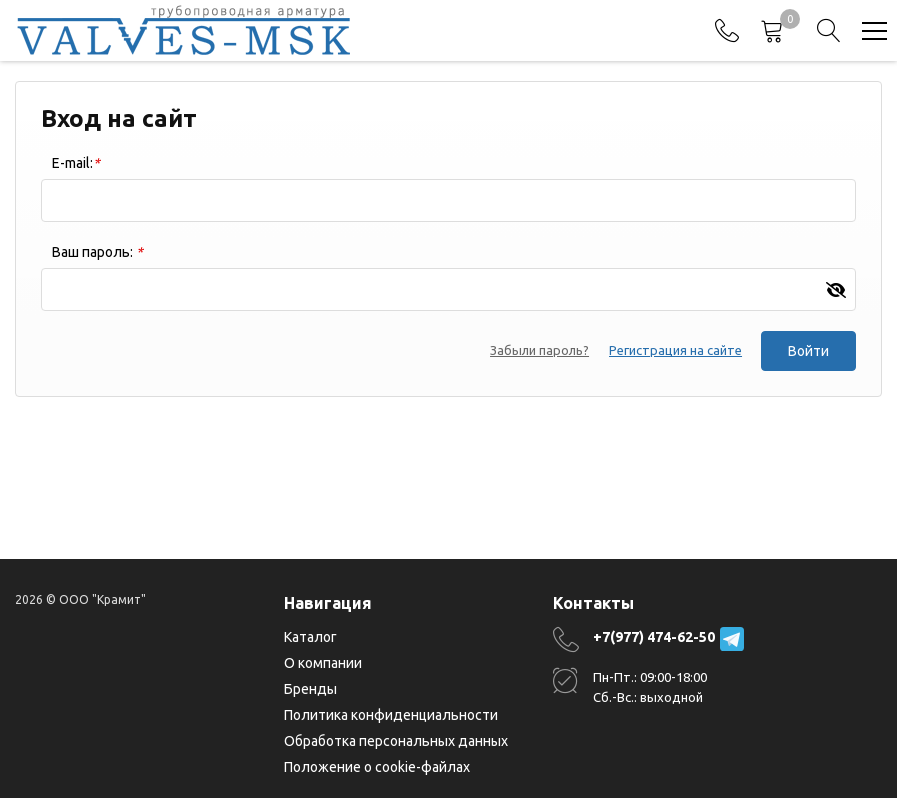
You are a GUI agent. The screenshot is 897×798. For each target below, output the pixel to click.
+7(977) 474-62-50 (654, 637)
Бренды (310, 689)
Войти (808, 351)
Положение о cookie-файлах (377, 767)
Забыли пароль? (538, 350)
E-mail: (76, 163)
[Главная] (183, 30)
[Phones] (727, 31)
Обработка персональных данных (396, 741)
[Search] (829, 31)
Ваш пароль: (97, 252)
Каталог (310, 637)
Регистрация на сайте (674, 350)
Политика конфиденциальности (391, 715)
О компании (323, 663)
